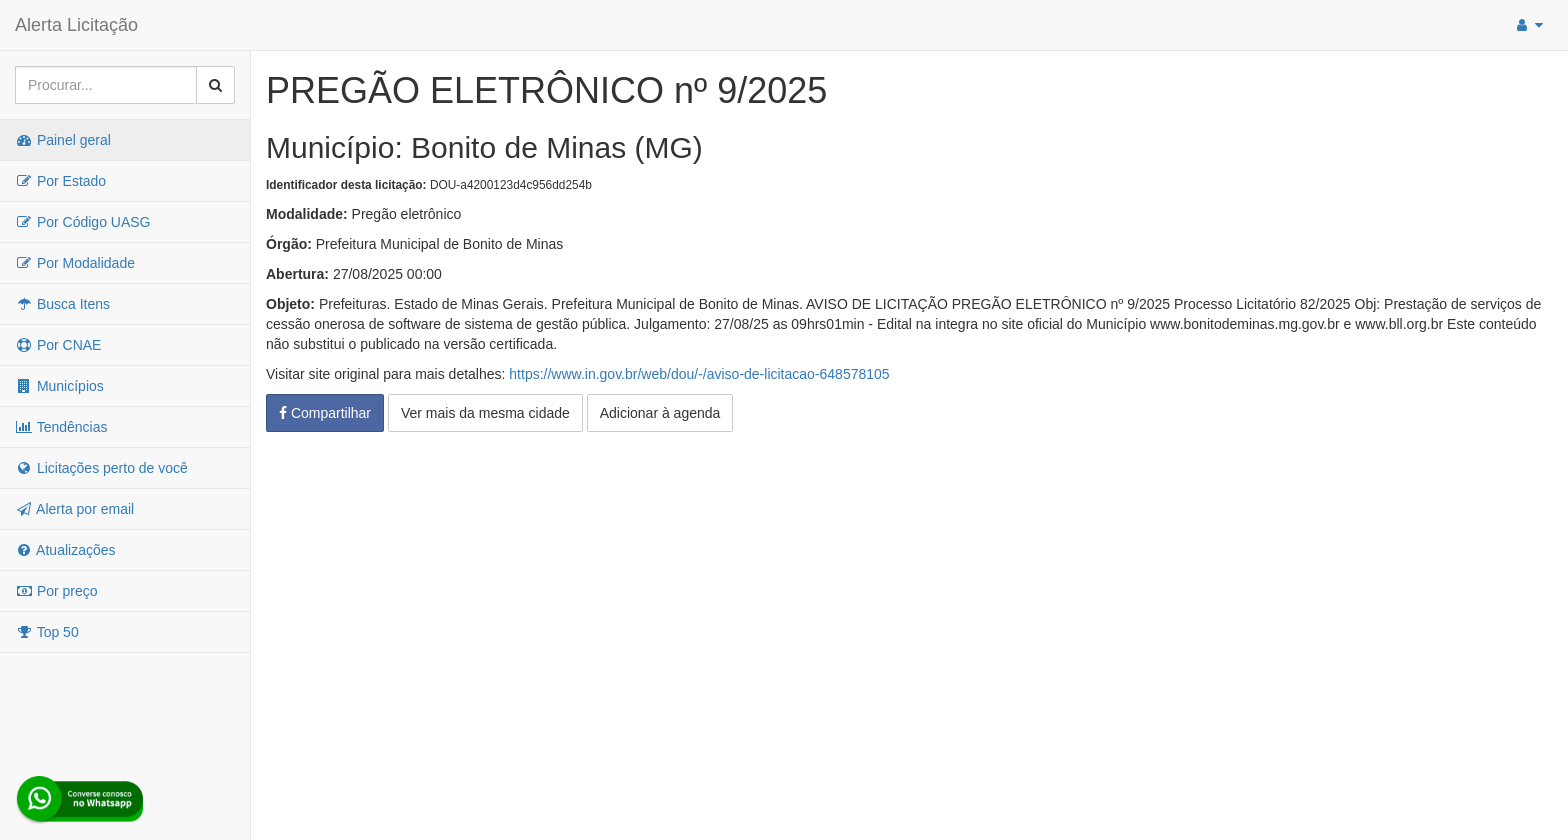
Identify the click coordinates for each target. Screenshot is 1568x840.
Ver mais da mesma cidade (485, 413)
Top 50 (47, 632)
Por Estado (60, 181)
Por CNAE (58, 345)
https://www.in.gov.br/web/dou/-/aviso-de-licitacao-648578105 (699, 374)
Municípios (59, 386)
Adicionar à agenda (660, 413)
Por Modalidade (75, 263)
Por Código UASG (83, 222)
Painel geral (63, 140)
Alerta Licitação (76, 25)
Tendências (61, 427)
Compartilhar (325, 413)
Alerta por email (74, 509)
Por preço (56, 591)
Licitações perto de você (101, 468)
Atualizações (65, 550)
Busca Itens (62, 304)
